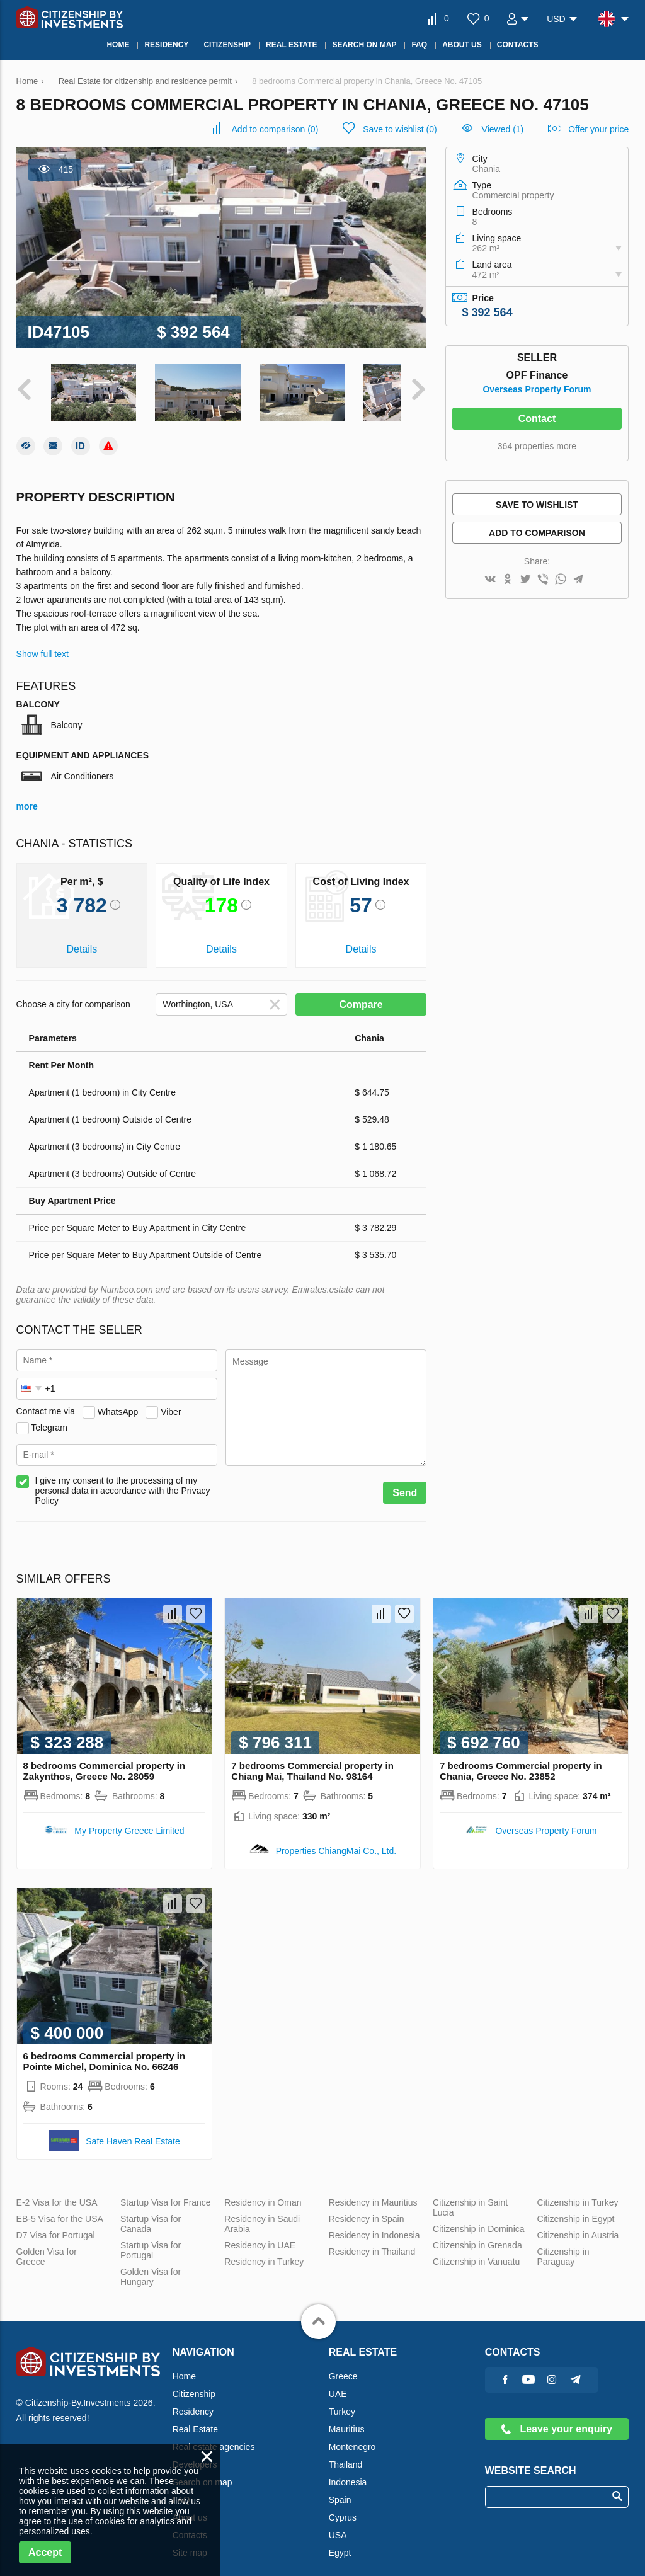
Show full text (42, 644)
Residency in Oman (262, 2192)
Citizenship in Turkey (577, 2192)
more (27, 797)
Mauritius (347, 2419)
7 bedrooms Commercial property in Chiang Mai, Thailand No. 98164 (312, 1761)
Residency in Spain (366, 2209)
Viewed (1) (503, 129)
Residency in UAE (259, 2235)
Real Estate (195, 2419)
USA (338, 2525)
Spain (340, 2490)
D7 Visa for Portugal (55, 2225)
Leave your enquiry (556, 2418)
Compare (360, 995)
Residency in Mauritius (373, 2192)
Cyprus (343, 2507)
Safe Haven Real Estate (133, 2131)
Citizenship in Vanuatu (476, 2252)
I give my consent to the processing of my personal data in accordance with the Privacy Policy (122, 1481)
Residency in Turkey (264, 2252)
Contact (537, 418)
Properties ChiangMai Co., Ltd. (336, 1841)
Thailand (346, 2454)
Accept (45, 2552)
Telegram (49, 1417)
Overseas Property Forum (536, 389)
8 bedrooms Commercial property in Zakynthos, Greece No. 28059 (104, 1761)
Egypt (340, 2543)
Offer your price (598, 129)
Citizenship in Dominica (479, 2219)
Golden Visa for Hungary (150, 2267)
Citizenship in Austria (578, 2225)
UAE (338, 2384)
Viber (171, 1402)
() (275, 129)
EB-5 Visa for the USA (59, 2209)
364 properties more (537, 446)
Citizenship (194, 2384)
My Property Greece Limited (129, 1821)
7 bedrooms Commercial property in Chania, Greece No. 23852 (521, 1761)
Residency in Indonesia (374, 2225)
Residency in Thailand (372, 2241)
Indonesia (348, 2472)
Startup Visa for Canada (150, 2214)
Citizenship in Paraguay (563, 2246)
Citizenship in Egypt (575, 2209)
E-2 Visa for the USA (57, 2192)
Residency (193, 2401)
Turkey (342, 2401)
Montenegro (352, 2437)
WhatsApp (118, 1402)
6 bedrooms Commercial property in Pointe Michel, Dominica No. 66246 (104, 2051)
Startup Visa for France (165, 2192)
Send (404, 1483)
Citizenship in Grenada (477, 2235)
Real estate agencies (214, 2437)
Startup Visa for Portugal (150, 2240)
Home (184, 2366)
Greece (343, 2366)
